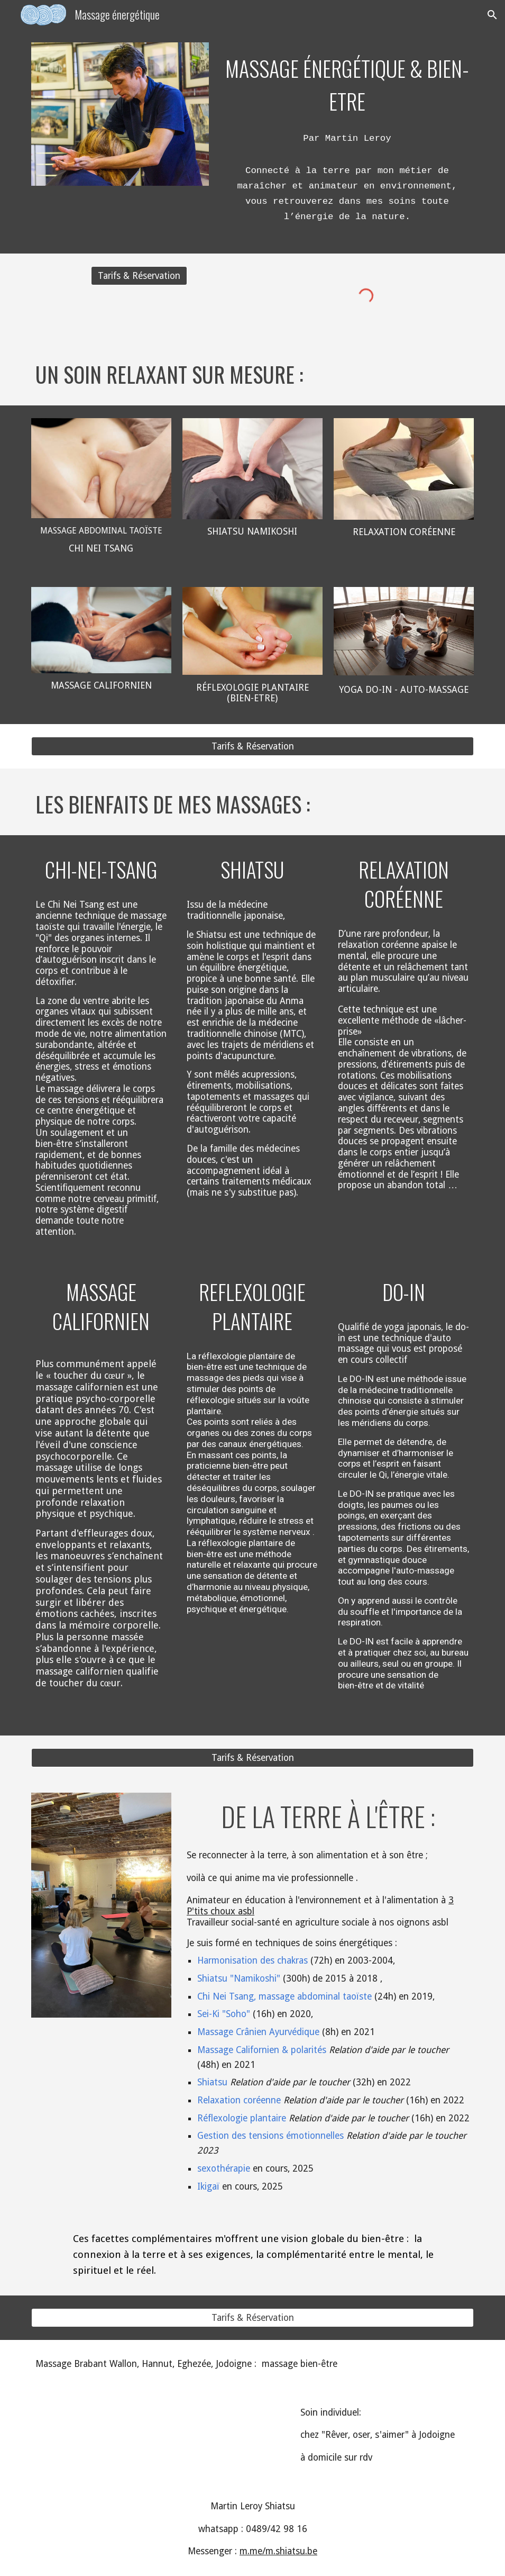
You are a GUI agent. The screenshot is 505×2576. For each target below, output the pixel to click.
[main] (347, 82)
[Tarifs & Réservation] (139, 276)
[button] (492, 15)
